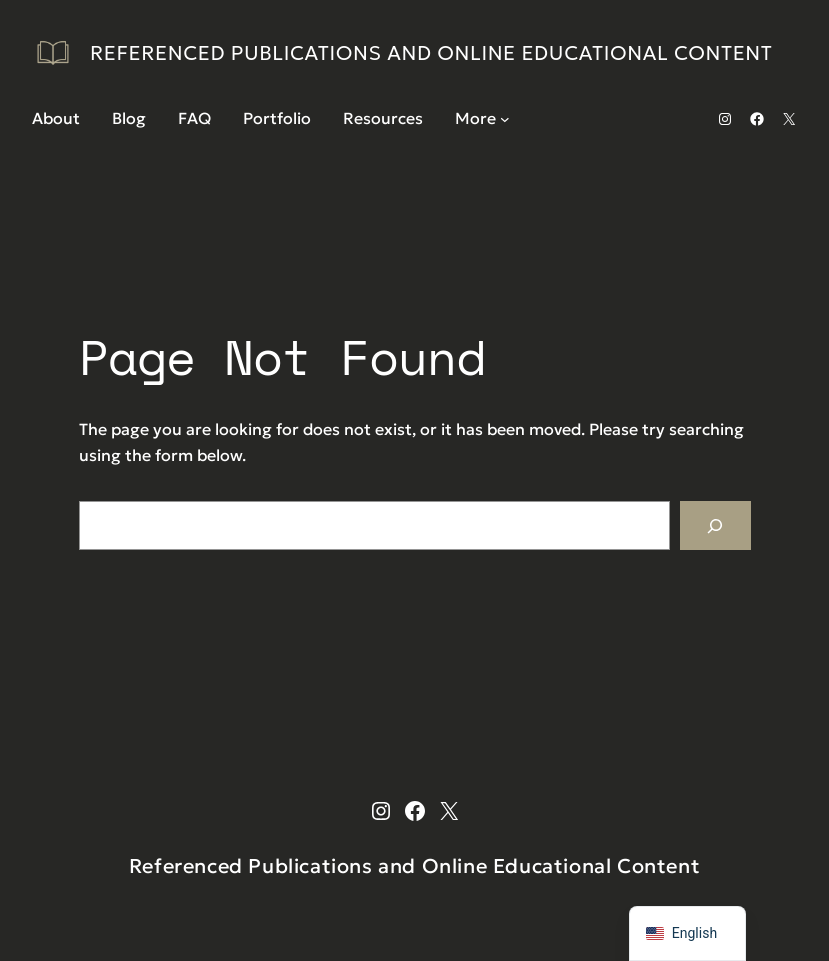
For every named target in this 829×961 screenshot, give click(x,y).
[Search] (715, 526)
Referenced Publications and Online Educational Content (431, 53)
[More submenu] (505, 119)
